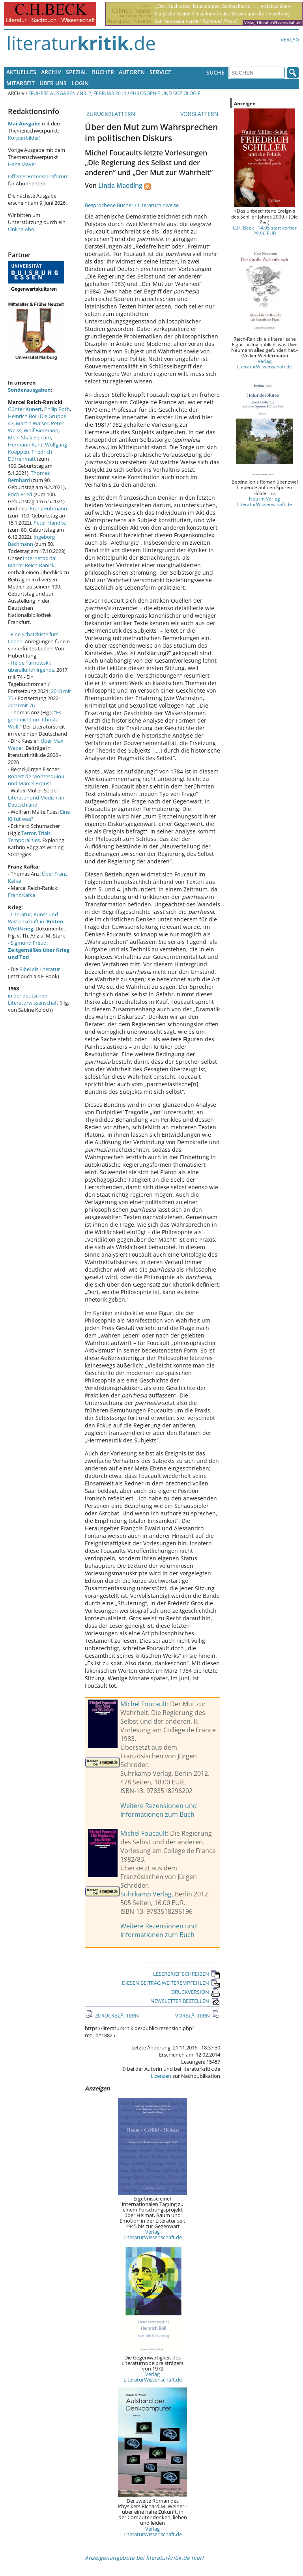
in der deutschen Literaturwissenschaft (33, 999)
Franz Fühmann (48, 508)
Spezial (76, 72)
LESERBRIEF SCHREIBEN (186, 1973)
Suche (215, 72)
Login (80, 83)
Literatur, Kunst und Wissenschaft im (36, 921)
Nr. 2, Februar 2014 (103, 93)
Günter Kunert (25, 409)
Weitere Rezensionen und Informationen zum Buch (158, 1810)
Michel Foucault (143, 1704)
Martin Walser (32, 423)
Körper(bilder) (24, 137)
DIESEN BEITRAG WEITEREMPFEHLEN (171, 1982)
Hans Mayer (22, 164)
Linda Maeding (120, 185)
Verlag (290, 39)
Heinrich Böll (22, 416)
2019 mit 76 (21, 705)
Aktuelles (21, 72)
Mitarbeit (20, 83)
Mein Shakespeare (29, 437)
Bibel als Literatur (39, 969)
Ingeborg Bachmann (31, 540)
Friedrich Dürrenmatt (30, 455)
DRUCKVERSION (195, 1991)
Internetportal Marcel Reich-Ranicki (32, 562)
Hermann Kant (25, 444)
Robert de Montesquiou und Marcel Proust (36, 780)
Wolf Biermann (41, 430)
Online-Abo (21, 229)
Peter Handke (50, 522)
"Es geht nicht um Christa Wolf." (34, 719)
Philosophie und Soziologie (165, 93)
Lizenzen (161, 2075)
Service (160, 72)
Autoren (132, 72)
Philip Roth (57, 409)
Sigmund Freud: (38, 949)
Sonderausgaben (29, 389)
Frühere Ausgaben (52, 93)
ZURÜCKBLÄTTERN (110, 114)
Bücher (103, 72)
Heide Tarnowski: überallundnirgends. (31, 666)
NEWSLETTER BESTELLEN (185, 2000)
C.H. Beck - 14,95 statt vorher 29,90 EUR (265, 230)
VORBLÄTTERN (200, 114)
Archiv (51, 72)
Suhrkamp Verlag (146, 1894)
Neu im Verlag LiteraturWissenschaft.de (264, 501)
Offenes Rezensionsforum (38, 176)
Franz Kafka (21, 895)
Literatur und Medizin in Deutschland (36, 801)
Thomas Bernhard (29, 476)
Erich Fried (20, 494)
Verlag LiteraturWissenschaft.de (152, 2234)
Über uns (53, 83)
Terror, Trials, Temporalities (30, 836)
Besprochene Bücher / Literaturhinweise (132, 205)
